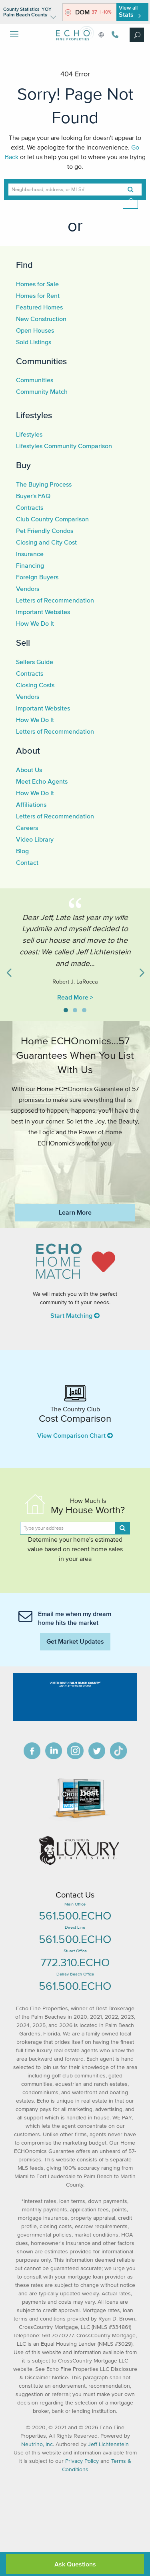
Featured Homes (39, 307)
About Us (29, 769)
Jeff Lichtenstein (108, 2444)
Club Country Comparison (52, 519)
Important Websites (43, 611)
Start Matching (75, 1315)
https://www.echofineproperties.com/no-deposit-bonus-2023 (75, 1170)
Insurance (30, 553)
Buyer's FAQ (33, 495)
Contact (27, 862)
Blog (22, 850)
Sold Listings (33, 341)
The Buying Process (44, 484)
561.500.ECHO (75, 1915)
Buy (23, 465)
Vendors (27, 588)
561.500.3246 (115, 34)
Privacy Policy (82, 2461)
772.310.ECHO (75, 1962)
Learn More (75, 1212)
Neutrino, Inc (37, 2444)
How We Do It (35, 623)
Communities (41, 361)
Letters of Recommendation (55, 600)
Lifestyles (34, 415)
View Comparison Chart (75, 1435)
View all (129, 11)
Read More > (75, 997)
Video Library (35, 839)
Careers (27, 827)
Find (24, 264)
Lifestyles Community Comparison (64, 445)
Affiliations (31, 804)
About (28, 750)
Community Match (42, 391)
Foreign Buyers (37, 577)
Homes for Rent (38, 295)
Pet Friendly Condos (44, 530)
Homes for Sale (37, 283)
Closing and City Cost (46, 542)
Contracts (29, 507)
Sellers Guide (34, 661)
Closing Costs (35, 684)
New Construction (41, 318)
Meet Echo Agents (42, 781)
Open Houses (35, 330)
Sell (23, 642)
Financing (30, 565)
